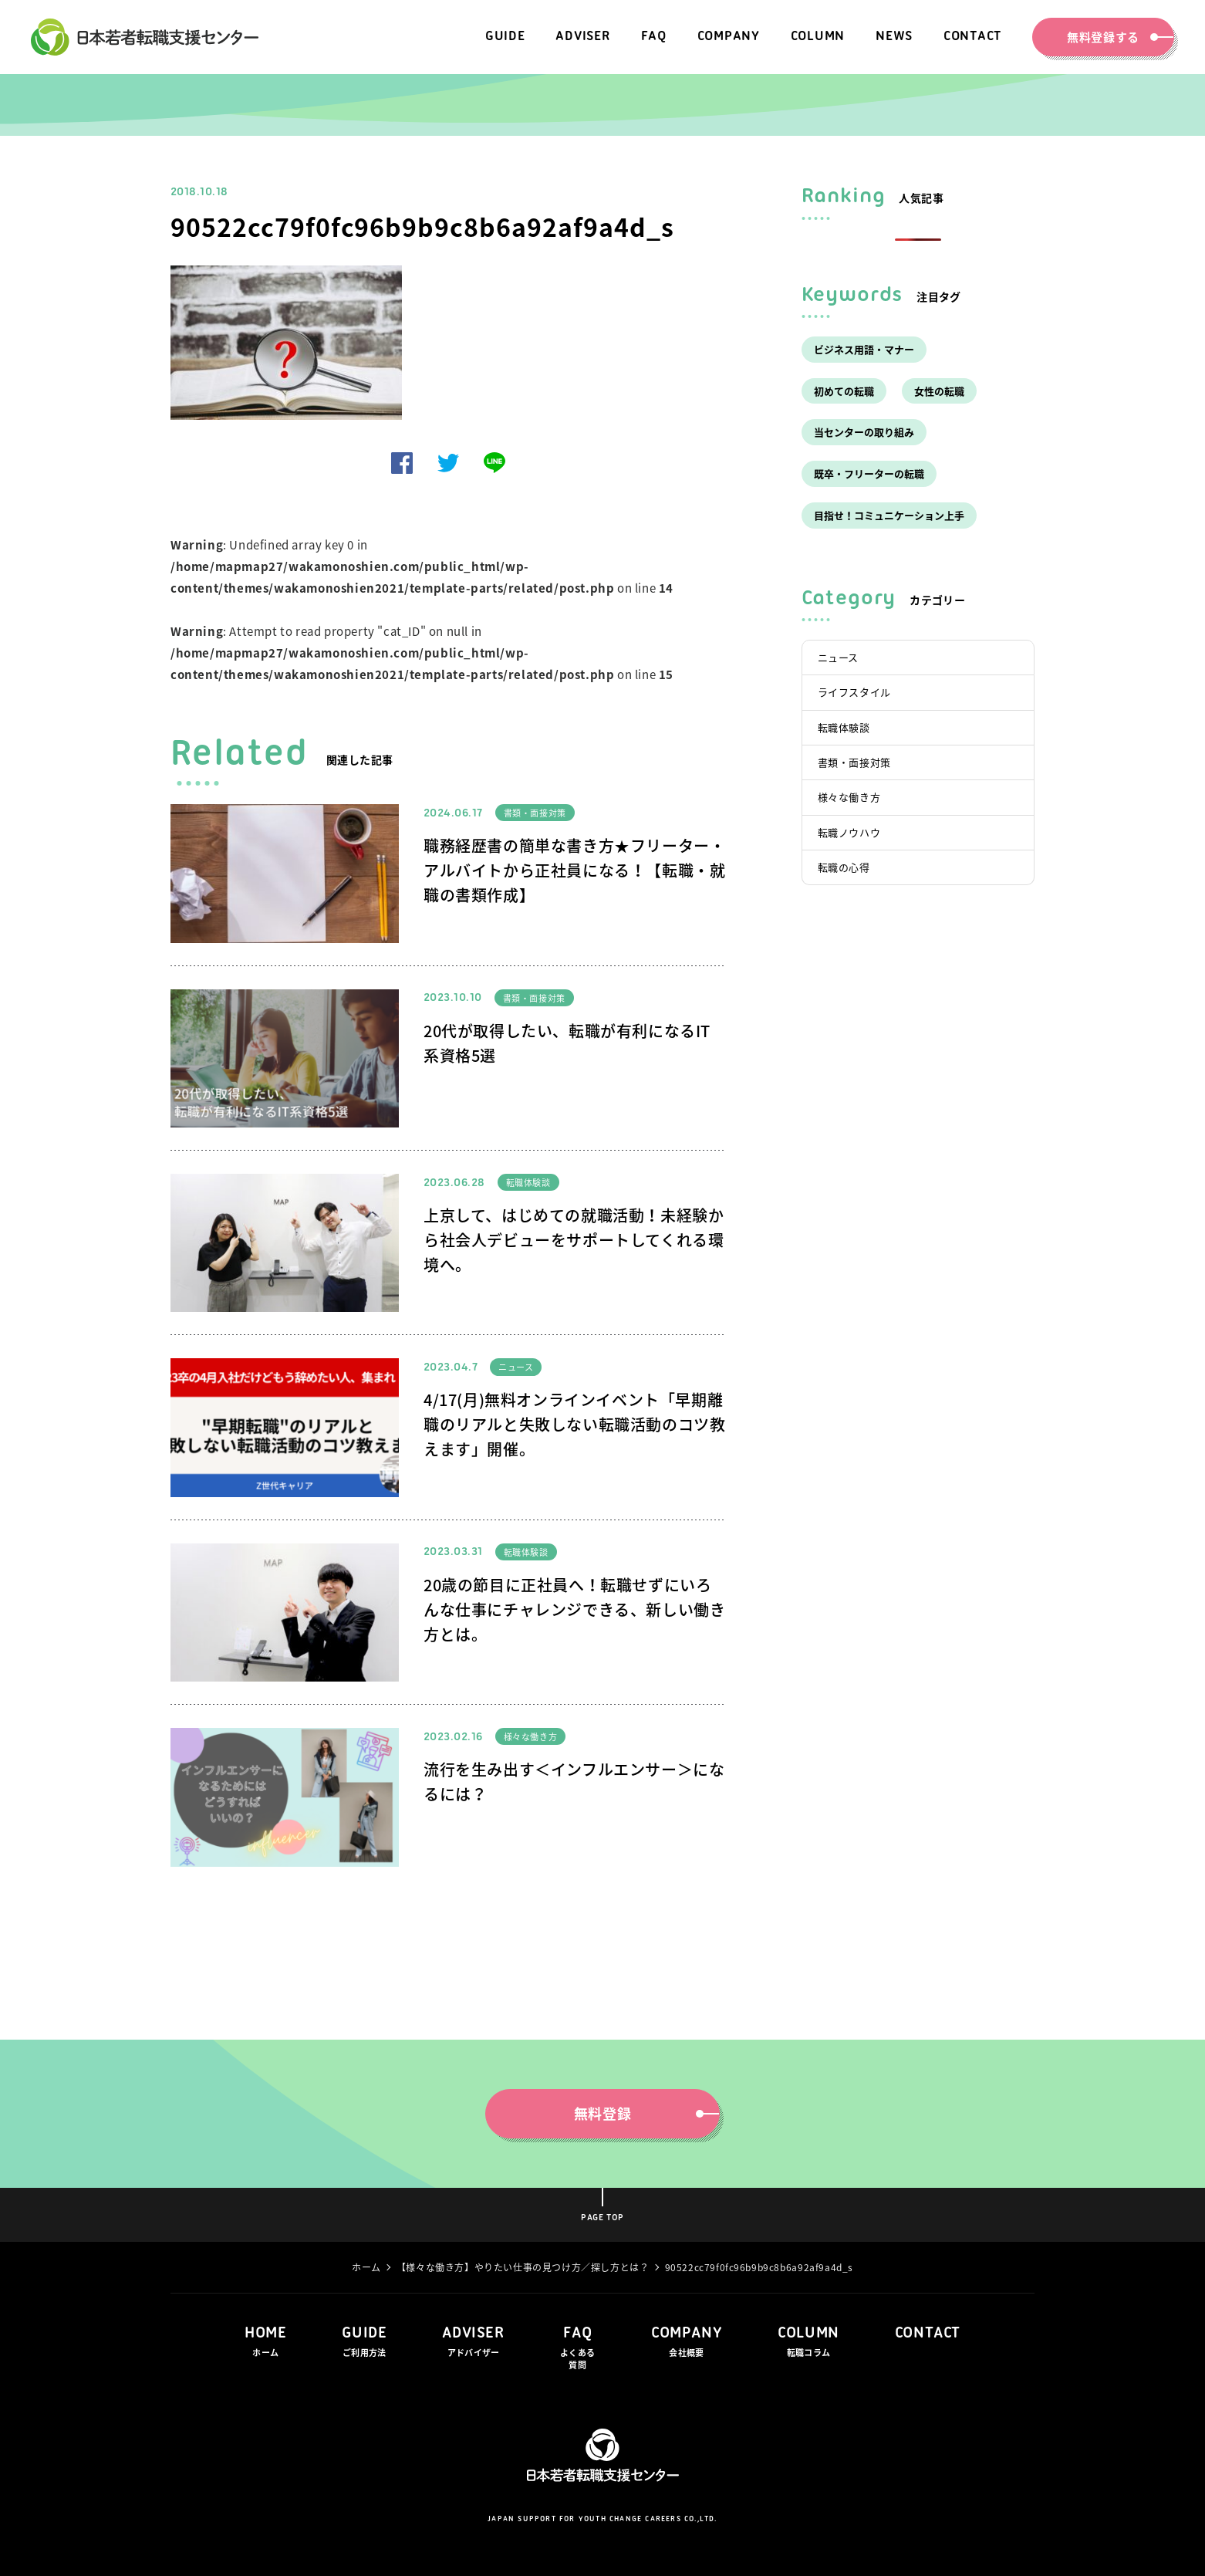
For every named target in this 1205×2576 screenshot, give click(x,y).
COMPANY (686, 2343)
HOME (265, 2343)
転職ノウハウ (849, 832)
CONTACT (927, 2333)
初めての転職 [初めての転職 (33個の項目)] (844, 391)
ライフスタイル (854, 692)
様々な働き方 (531, 1736)
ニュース (515, 1367)
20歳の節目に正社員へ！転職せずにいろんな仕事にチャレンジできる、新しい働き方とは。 (574, 1609)
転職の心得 (844, 867)
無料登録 (639, 2113)
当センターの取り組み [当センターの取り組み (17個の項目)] (864, 431)
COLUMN (808, 2343)
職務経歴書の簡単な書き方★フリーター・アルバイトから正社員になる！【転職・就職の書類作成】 (574, 870)
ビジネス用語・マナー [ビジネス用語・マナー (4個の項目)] (864, 349)
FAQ (578, 2349)
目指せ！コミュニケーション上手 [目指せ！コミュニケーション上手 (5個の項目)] (889, 515)
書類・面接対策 (535, 813)
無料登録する (1112, 37)
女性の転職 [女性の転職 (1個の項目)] (939, 391)
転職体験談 (528, 1182)
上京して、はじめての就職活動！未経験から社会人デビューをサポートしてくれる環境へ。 (574, 1240)
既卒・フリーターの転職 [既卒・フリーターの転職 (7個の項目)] (869, 473)
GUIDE (364, 2343)
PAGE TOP (602, 2218)
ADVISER (473, 2343)
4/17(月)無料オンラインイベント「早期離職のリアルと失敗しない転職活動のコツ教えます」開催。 (574, 1424)
